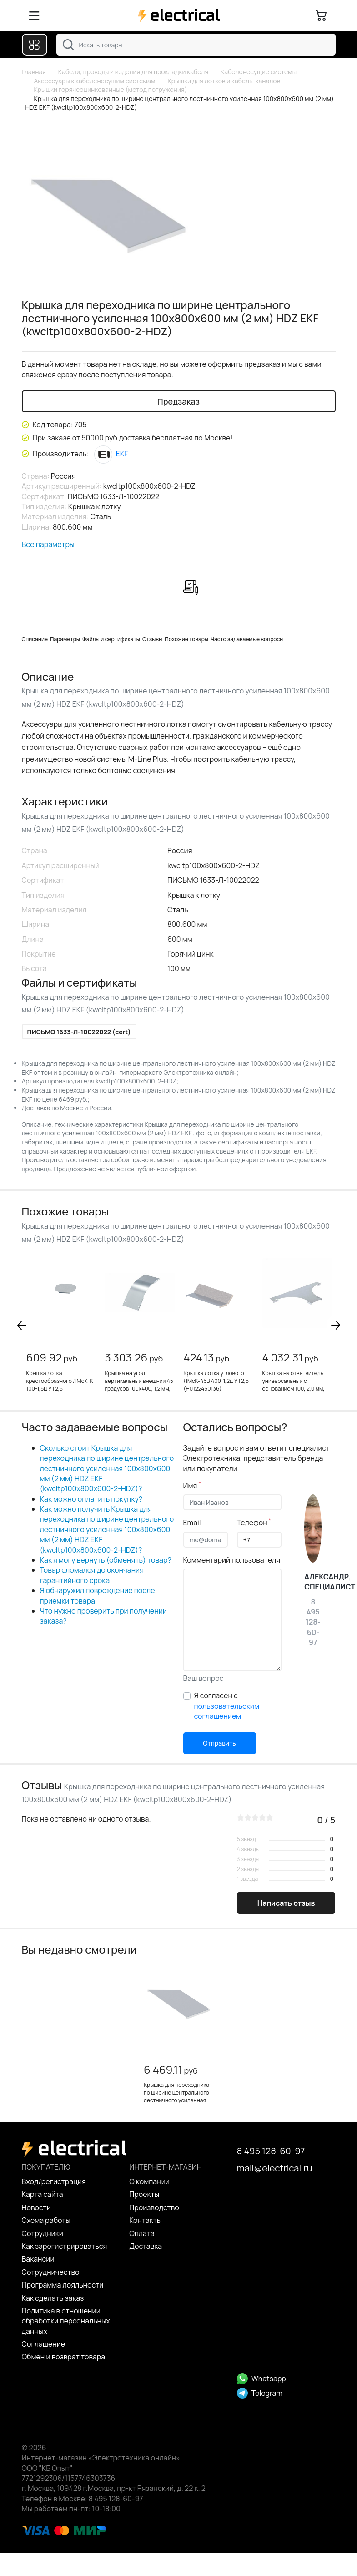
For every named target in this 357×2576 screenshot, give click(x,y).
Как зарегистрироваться (64, 2246)
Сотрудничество (51, 2272)
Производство (154, 2207)
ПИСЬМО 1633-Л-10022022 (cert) (79, 1031)
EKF (111, 454)
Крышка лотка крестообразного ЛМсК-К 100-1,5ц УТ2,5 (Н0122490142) (59, 1384)
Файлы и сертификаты (111, 639)
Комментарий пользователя (232, 1560)
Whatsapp (261, 2379)
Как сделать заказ (53, 2298)
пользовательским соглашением (227, 1711)
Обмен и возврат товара (64, 2357)
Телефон (254, 1523)
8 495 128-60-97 (271, 2151)
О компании (149, 2181)
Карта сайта (42, 2194)
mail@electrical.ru (274, 2168)
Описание (35, 639)
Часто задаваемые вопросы (247, 639)
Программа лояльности (63, 2285)
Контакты (145, 2220)
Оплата (141, 2233)
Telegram (259, 2393)
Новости (36, 2207)
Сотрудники (42, 2233)
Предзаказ (178, 401)
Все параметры (48, 544)
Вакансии (38, 2259)
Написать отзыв (286, 1903)
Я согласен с (227, 1705)
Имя (192, 1486)
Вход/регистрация (54, 2181)
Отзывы (152, 639)
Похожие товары (186, 639)
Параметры (65, 639)
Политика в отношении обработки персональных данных (66, 2321)
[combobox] (196, 45)
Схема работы (46, 2220)
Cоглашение (43, 2344)
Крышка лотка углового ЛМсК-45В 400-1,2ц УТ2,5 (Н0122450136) (216, 1380)
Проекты (144, 2194)
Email (192, 1523)
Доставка (145, 2246)
